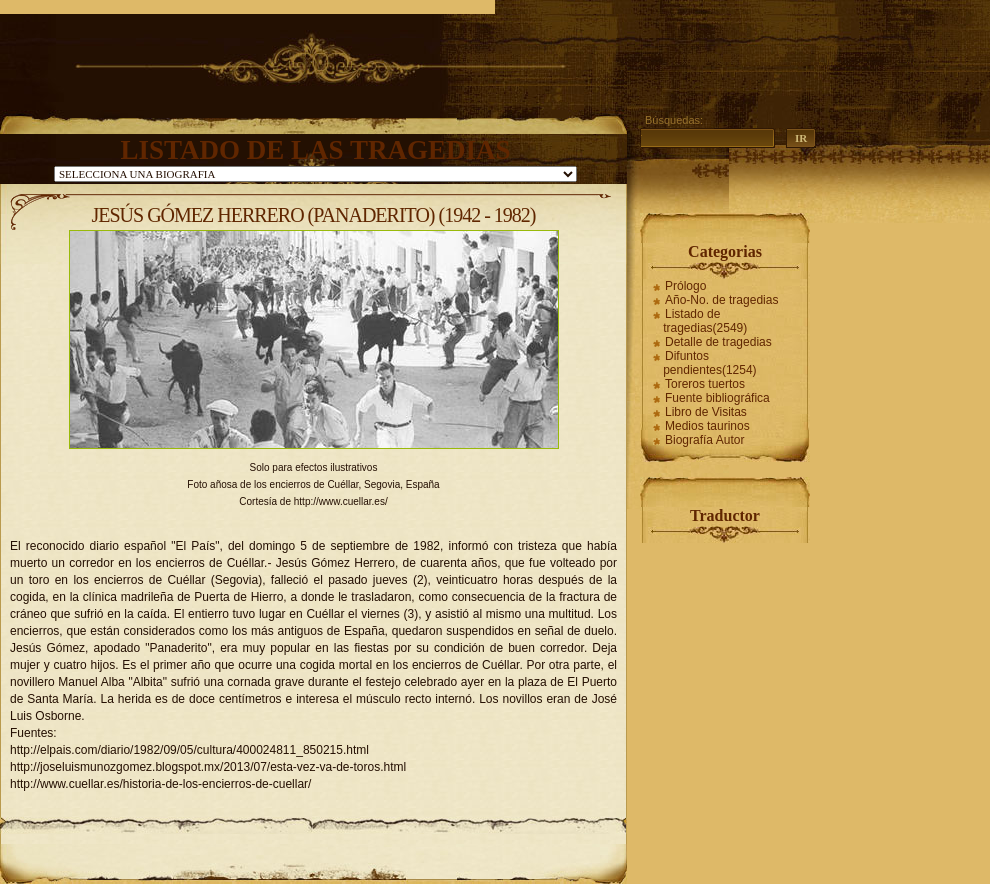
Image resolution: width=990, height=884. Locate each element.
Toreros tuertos (705, 384)
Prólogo (685, 286)
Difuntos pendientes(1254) (709, 363)
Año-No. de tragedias (721, 300)
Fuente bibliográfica (717, 398)
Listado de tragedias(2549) (705, 321)
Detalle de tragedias (718, 342)
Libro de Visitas (706, 412)
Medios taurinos (707, 426)
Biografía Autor (704, 440)
